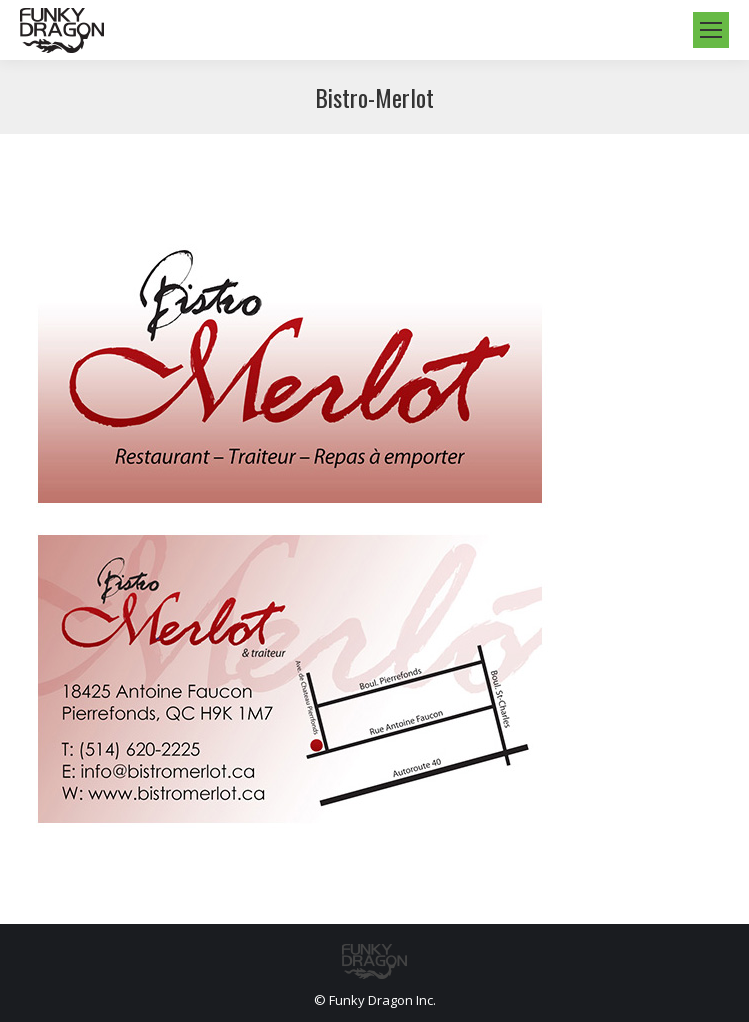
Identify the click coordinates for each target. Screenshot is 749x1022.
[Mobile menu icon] (711, 30)
